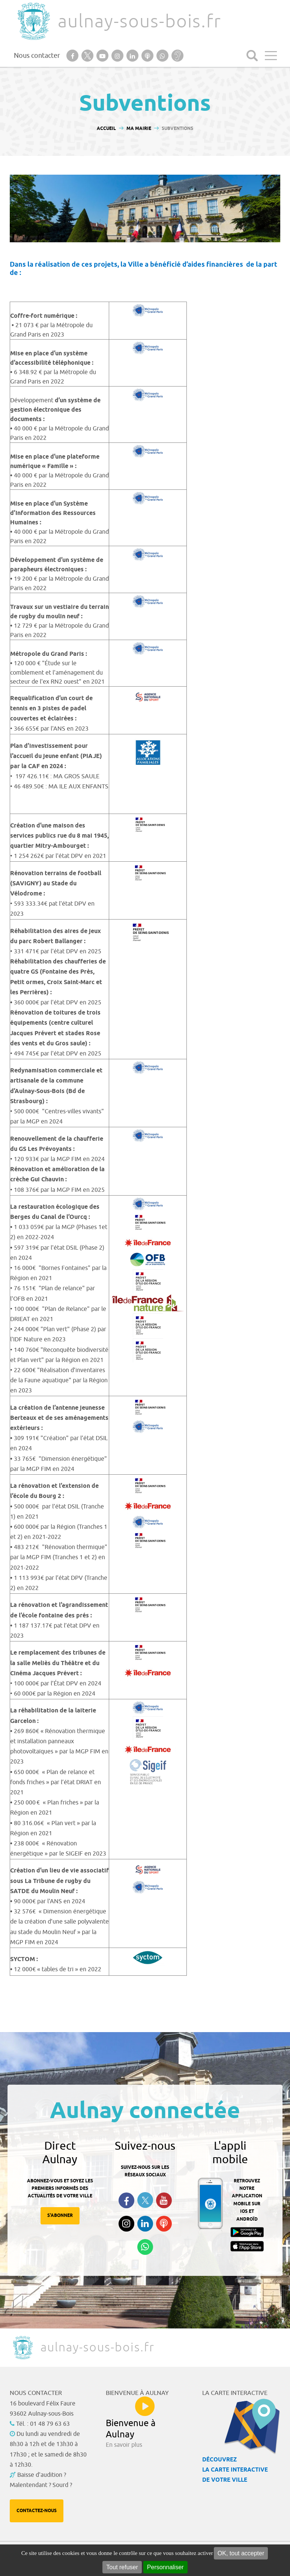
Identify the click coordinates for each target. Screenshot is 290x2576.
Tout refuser (122, 2567)
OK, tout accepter (241, 2553)
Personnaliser (165, 2567)
